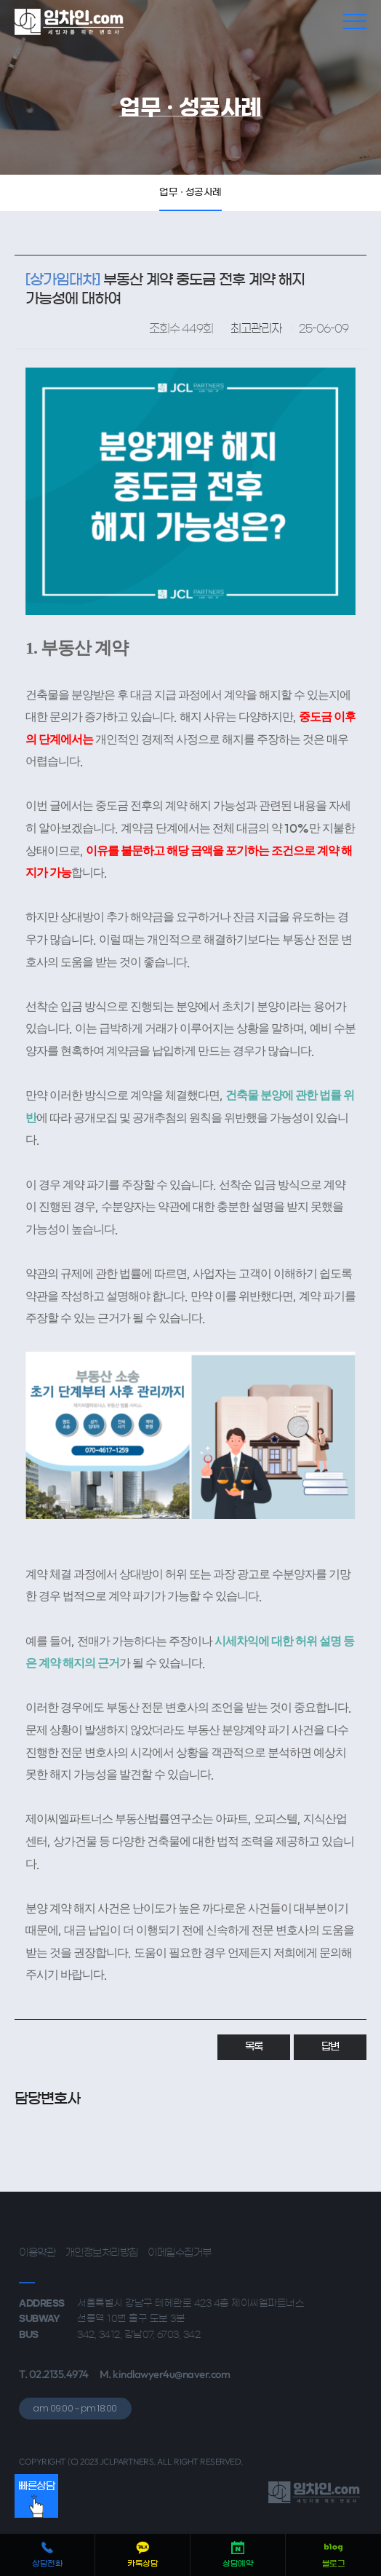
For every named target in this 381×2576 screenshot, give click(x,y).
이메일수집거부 (180, 2253)
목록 (253, 2047)
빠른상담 (36, 2499)
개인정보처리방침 (101, 2253)
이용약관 (37, 2253)
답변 (330, 2047)
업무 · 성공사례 (190, 192)
